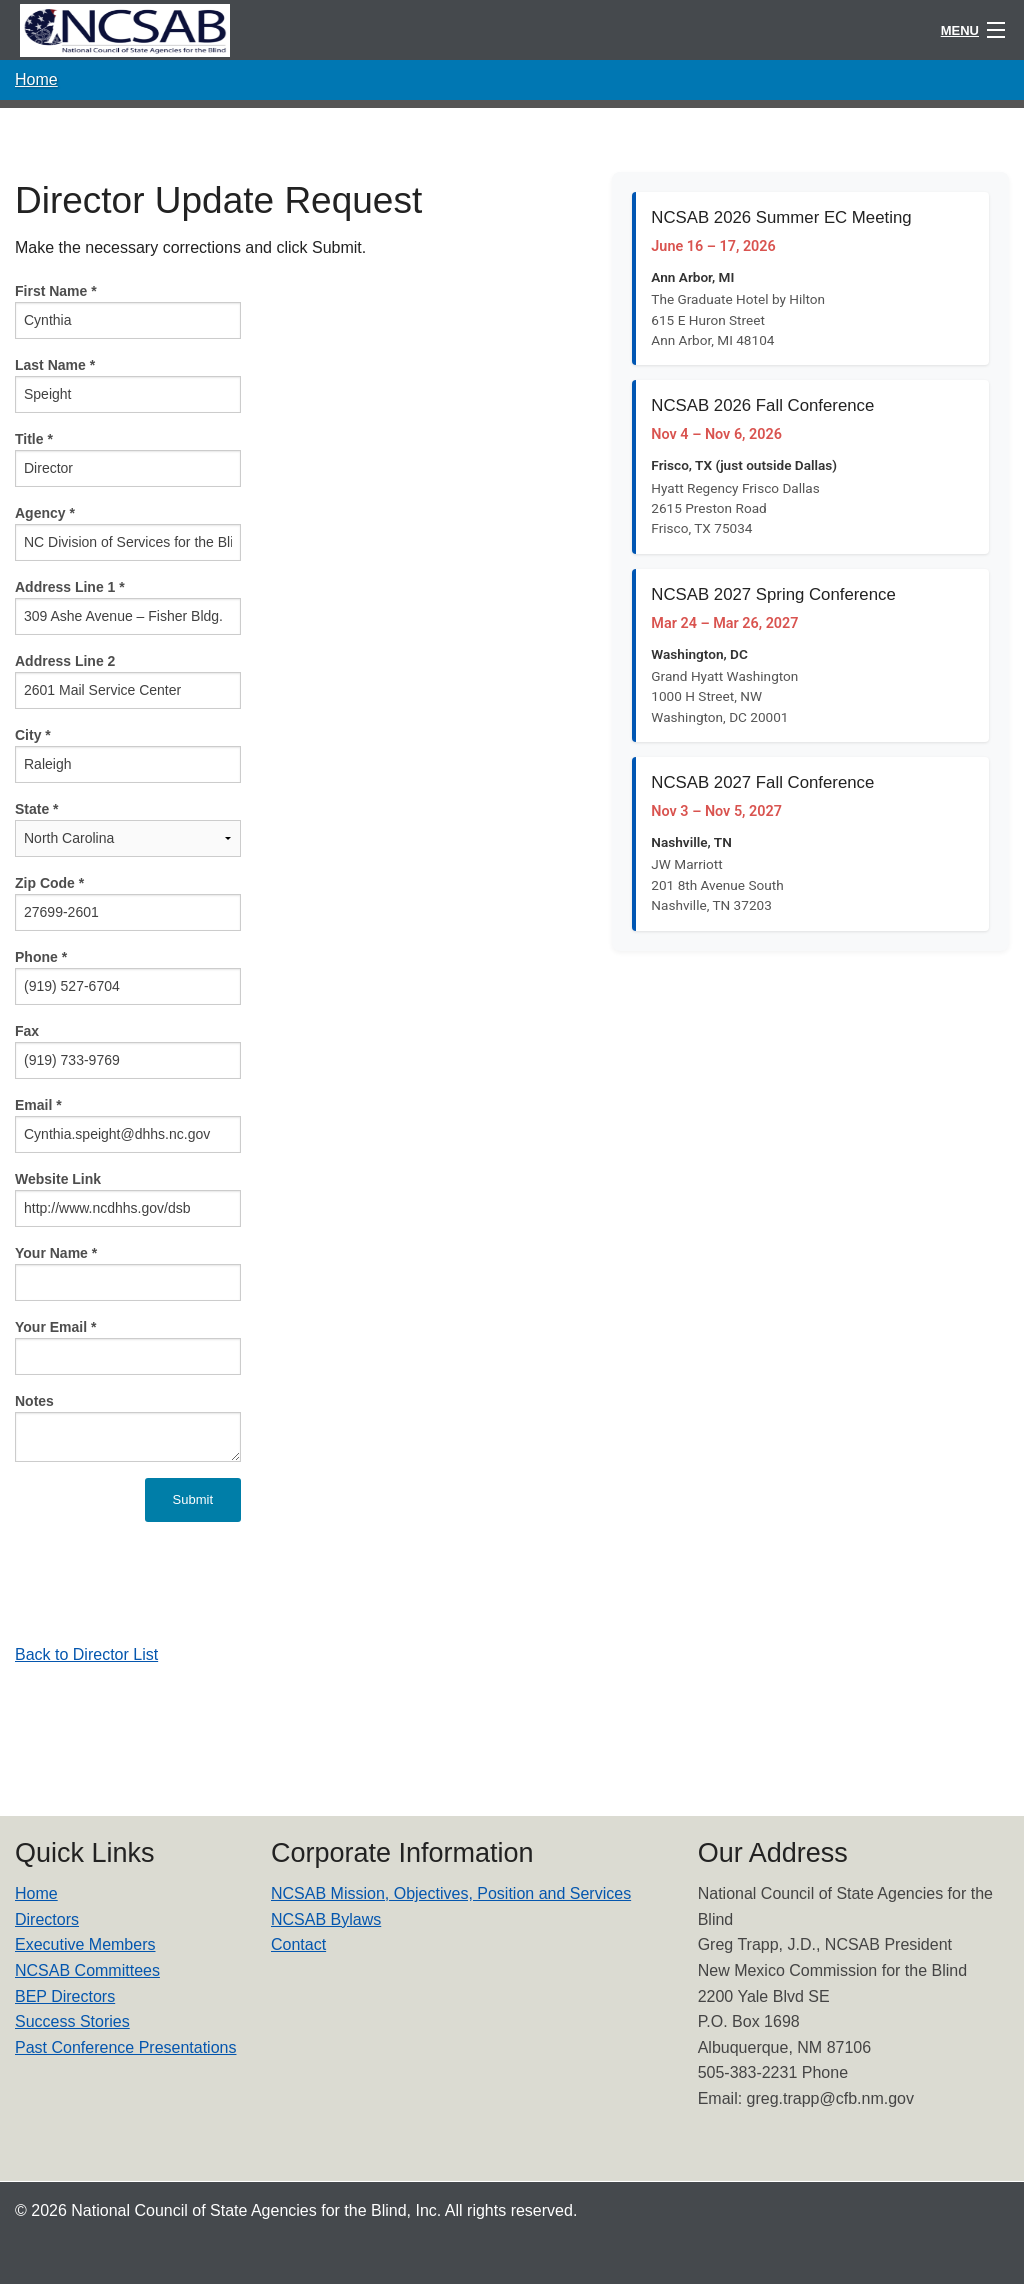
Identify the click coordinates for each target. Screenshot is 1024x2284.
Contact (298, 1944)
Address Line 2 (65, 661)
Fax (27, 1031)
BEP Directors (65, 1996)
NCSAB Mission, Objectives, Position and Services (451, 1893)
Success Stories (72, 2021)
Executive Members (85, 1944)
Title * (34, 439)
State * (37, 809)
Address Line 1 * (70, 587)
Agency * (45, 513)
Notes (34, 1401)
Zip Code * (49, 883)
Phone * (41, 957)
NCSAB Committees (87, 1970)
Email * (38, 1105)
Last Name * (55, 365)
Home (36, 79)
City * (33, 735)
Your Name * (56, 1253)
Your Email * (55, 1327)
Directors (47, 1919)
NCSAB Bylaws (326, 1919)
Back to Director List (86, 1654)
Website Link (58, 1179)
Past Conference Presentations (125, 2047)
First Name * (56, 291)
